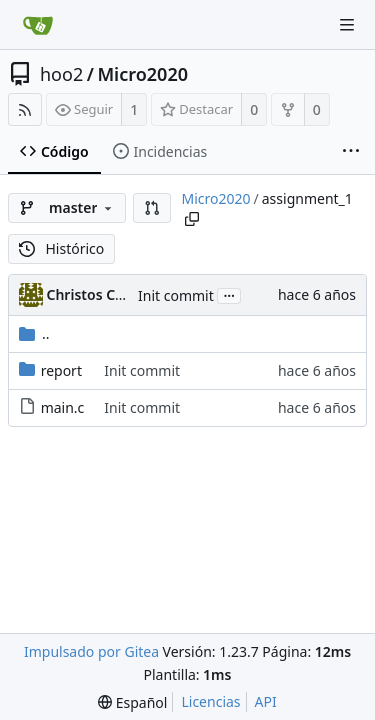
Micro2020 (142, 74)
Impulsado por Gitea (91, 651)
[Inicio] (38, 25)
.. (34, 333)
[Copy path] (192, 219)
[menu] (132, 702)
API (266, 701)
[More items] (351, 152)
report (61, 370)
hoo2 (61, 74)
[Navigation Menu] (347, 25)
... (229, 294)
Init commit (176, 295)
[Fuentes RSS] (25, 109)
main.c (63, 407)
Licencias (210, 701)
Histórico (61, 248)
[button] (152, 208)
